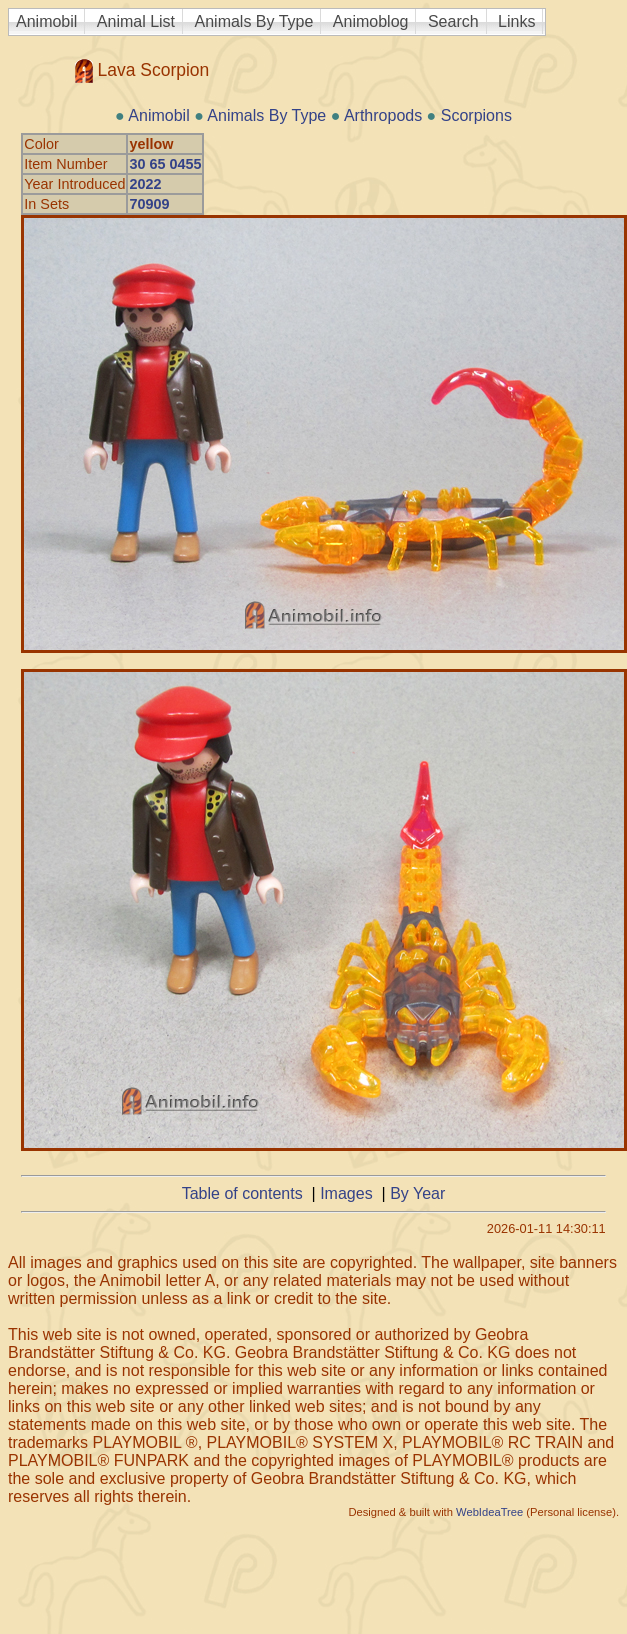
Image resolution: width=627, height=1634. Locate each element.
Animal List (136, 21)
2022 (145, 184)
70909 (149, 204)
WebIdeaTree (489, 1512)
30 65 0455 (165, 164)
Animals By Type (254, 21)
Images (346, 1193)
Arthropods (383, 115)
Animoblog (371, 21)
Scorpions (476, 115)
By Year (417, 1193)
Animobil (46, 21)
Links (516, 21)
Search (453, 21)
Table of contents (242, 1193)
